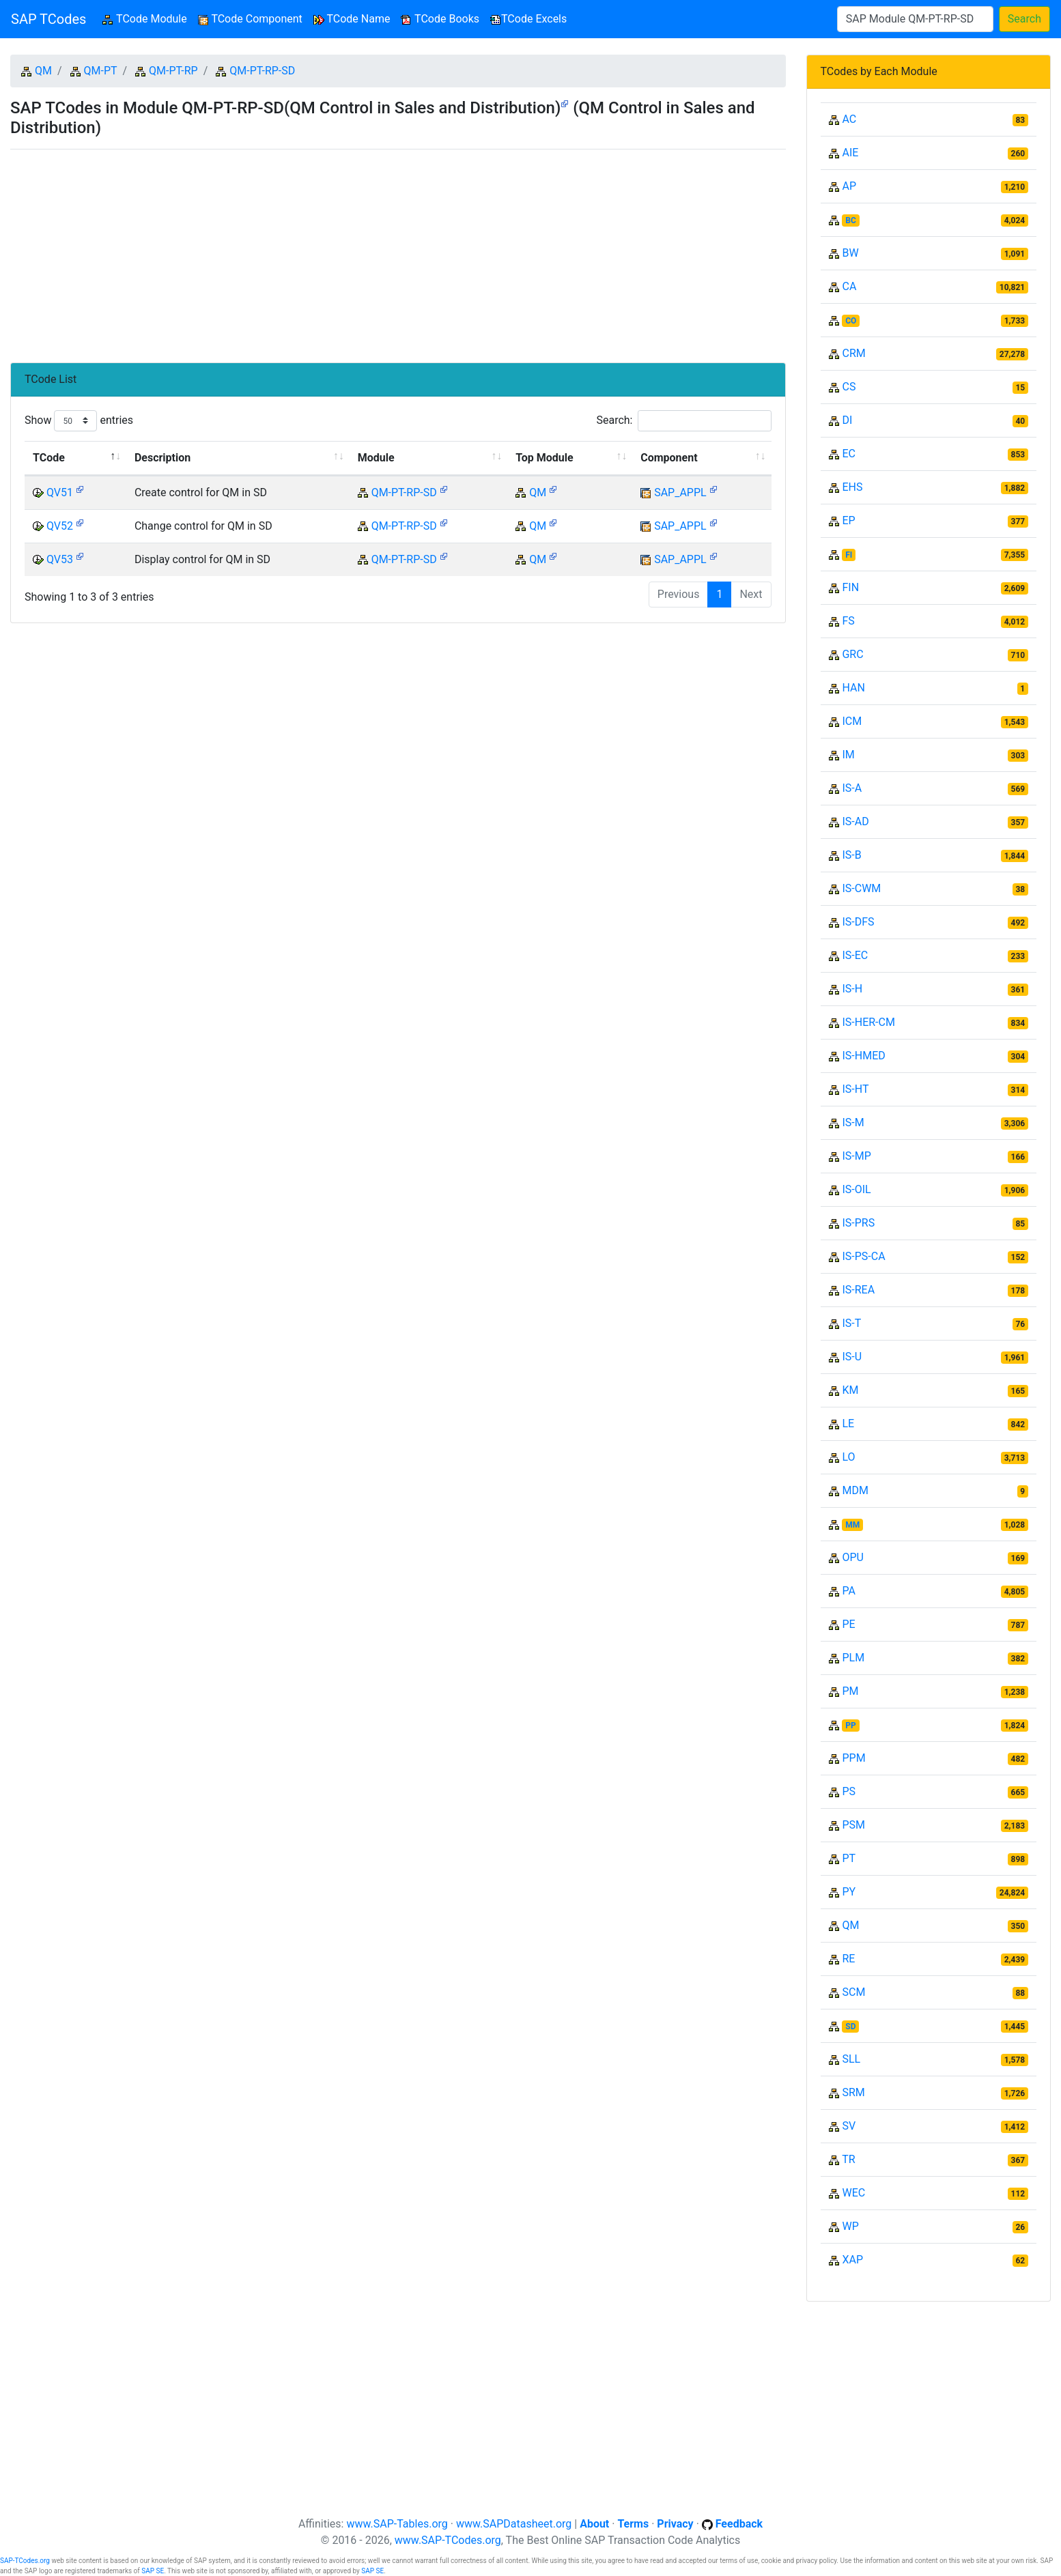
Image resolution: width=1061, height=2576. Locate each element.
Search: (683, 420)
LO (848, 1456)
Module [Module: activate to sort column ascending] (376, 457)
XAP (852, 2259)
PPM (853, 1757)
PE (848, 1624)
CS (848, 386)
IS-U (852, 1356)
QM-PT (100, 70)
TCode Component (250, 18)
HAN (853, 687)
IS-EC (855, 955)
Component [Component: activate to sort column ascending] (668, 457)
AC (849, 119)
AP (849, 186)
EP (848, 520)
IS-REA (858, 1289)
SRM (853, 2092)
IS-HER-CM (868, 1022)
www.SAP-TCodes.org (448, 2540)
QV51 (59, 492)
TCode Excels (528, 18)
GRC (852, 654)
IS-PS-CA (863, 1256)
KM (850, 1390)
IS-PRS (858, 1222)
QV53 (59, 559)
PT (848, 1858)
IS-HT (855, 1089)
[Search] (915, 19)
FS (848, 620)
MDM (855, 1490)
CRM (853, 353)
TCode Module (147, 18)
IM (848, 754)
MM (852, 1525)
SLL (851, 2058)
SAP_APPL (680, 492)
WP (850, 2226)
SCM (853, 1992)
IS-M (853, 1122)
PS (848, 1791)
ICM (852, 721)
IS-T (851, 1323)
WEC (853, 2192)
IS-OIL (856, 1189)
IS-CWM (861, 888)
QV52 (59, 525)
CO (850, 321)
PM (850, 1691)
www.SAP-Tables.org (396, 2523)
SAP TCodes (48, 19)
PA (848, 1590)
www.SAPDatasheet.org (513, 2523)
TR (848, 2159)
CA (849, 286)
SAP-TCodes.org (25, 2560)
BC (850, 220)
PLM (853, 1657)
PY (848, 1891)
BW (850, 252)
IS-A (852, 788)
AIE (850, 152)
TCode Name (352, 18)
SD (850, 2026)
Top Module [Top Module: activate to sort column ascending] (544, 457)
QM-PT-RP (173, 70)
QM (43, 70)
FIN (850, 587)
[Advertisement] (398, 250)
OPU (852, 1557)
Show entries (79, 420)
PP (850, 1725)
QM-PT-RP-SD (262, 70)
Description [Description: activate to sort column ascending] (162, 457)
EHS (852, 487)
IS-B (851, 854)
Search (1024, 18)
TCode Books (440, 18)
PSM (853, 1824)
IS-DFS (858, 921)
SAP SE (152, 2571)
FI (848, 555)
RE (848, 1958)
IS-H (852, 988)
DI (847, 420)
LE (848, 1423)
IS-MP (856, 1155)
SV (848, 2125)
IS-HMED (863, 1055)
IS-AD (855, 821)
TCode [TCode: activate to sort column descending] (49, 457)
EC (848, 453)
